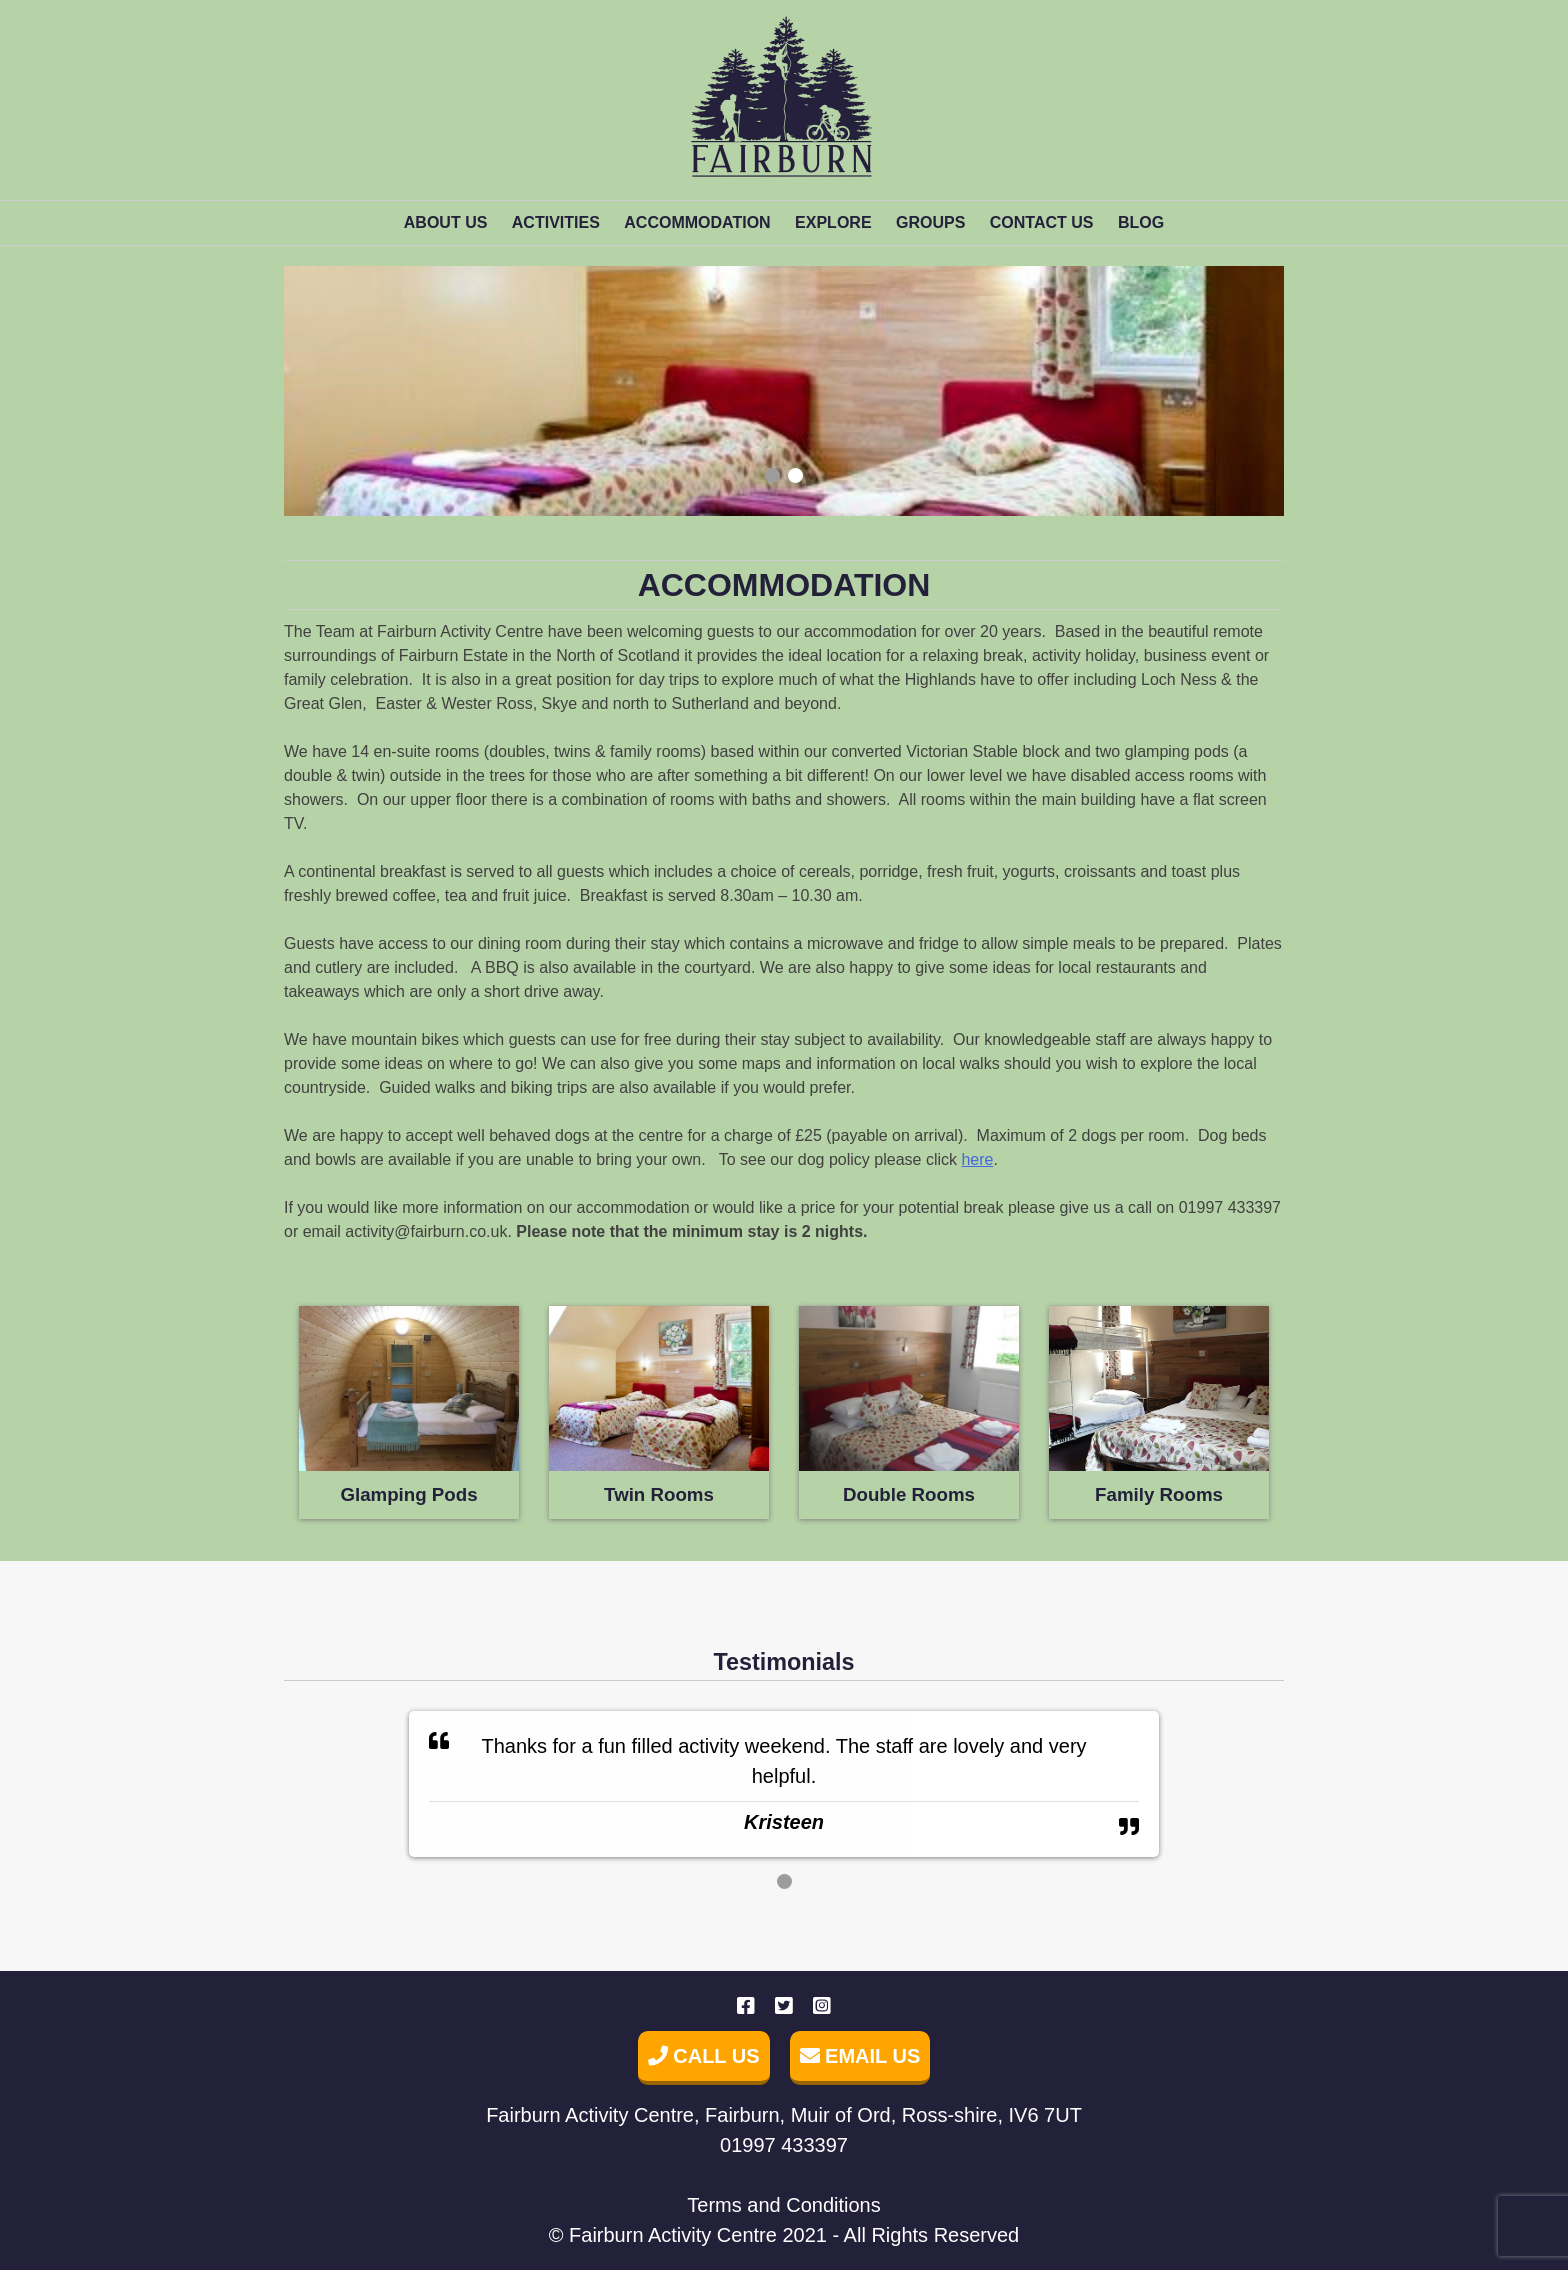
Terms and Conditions (783, 2205)
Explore (833, 222)
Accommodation (697, 222)
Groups (930, 222)
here (977, 1159)
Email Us (860, 2056)
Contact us (1042, 222)
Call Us (704, 2056)
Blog (1141, 222)
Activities (556, 222)
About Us (446, 222)
